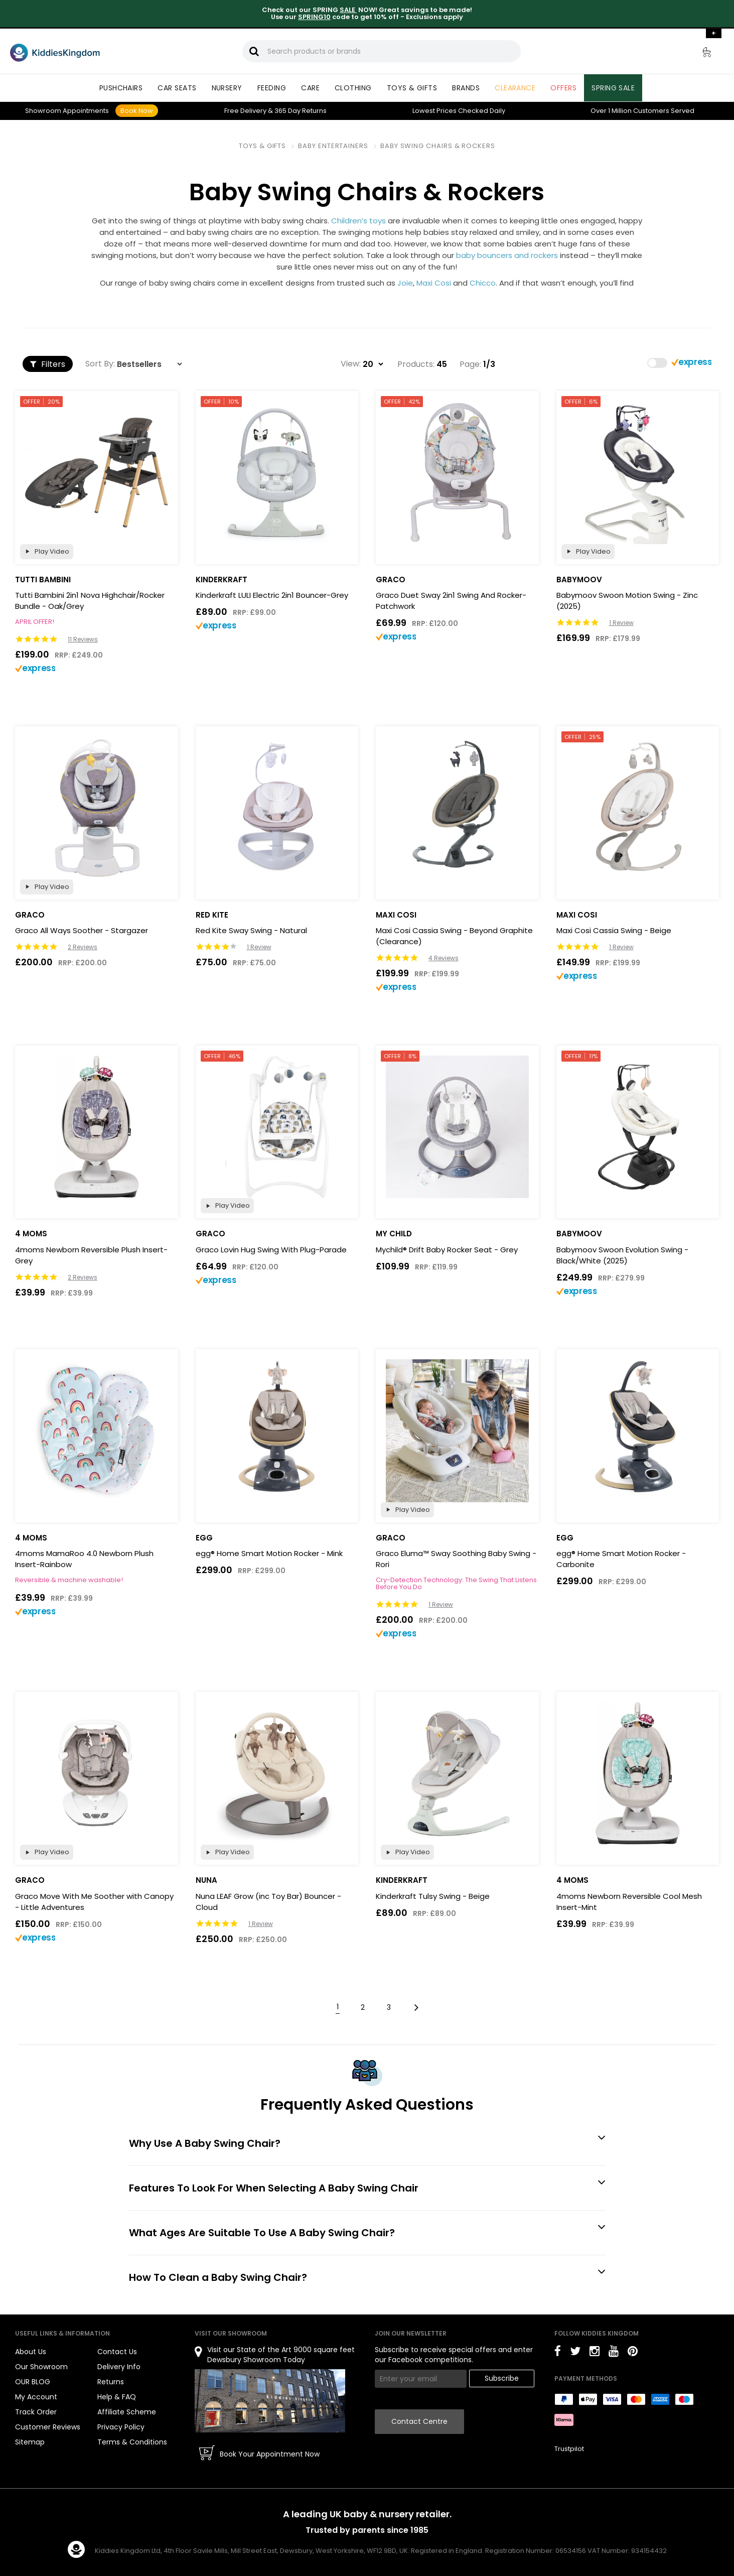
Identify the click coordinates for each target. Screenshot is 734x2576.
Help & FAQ (116, 2397)
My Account (36, 2397)
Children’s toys (358, 220)
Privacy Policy (120, 2427)
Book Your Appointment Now (270, 2454)
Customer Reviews (47, 2427)
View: (351, 363)
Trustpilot (569, 2449)
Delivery (245, 110)
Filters (47, 364)
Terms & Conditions (132, 2442)
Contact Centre (419, 2421)
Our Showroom (41, 2367)
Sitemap (30, 2442)
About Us (30, 2352)
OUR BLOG (32, 2382)
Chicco (483, 283)
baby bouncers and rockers (507, 255)
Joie (405, 283)
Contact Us (117, 2352)
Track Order (36, 2412)
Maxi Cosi (433, 283)
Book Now (136, 110)
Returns (300, 110)
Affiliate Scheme (126, 2412)
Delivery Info (118, 2367)
